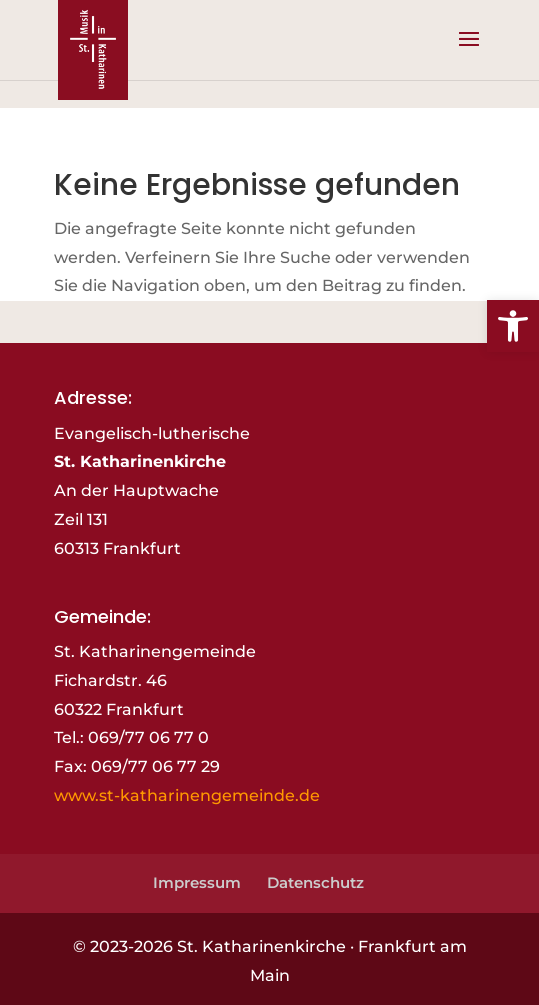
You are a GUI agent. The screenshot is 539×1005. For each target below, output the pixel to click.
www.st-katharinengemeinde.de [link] (187, 795)
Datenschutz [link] (315, 882)
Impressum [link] (197, 882)
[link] (513, 326)
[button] (469, 52)
